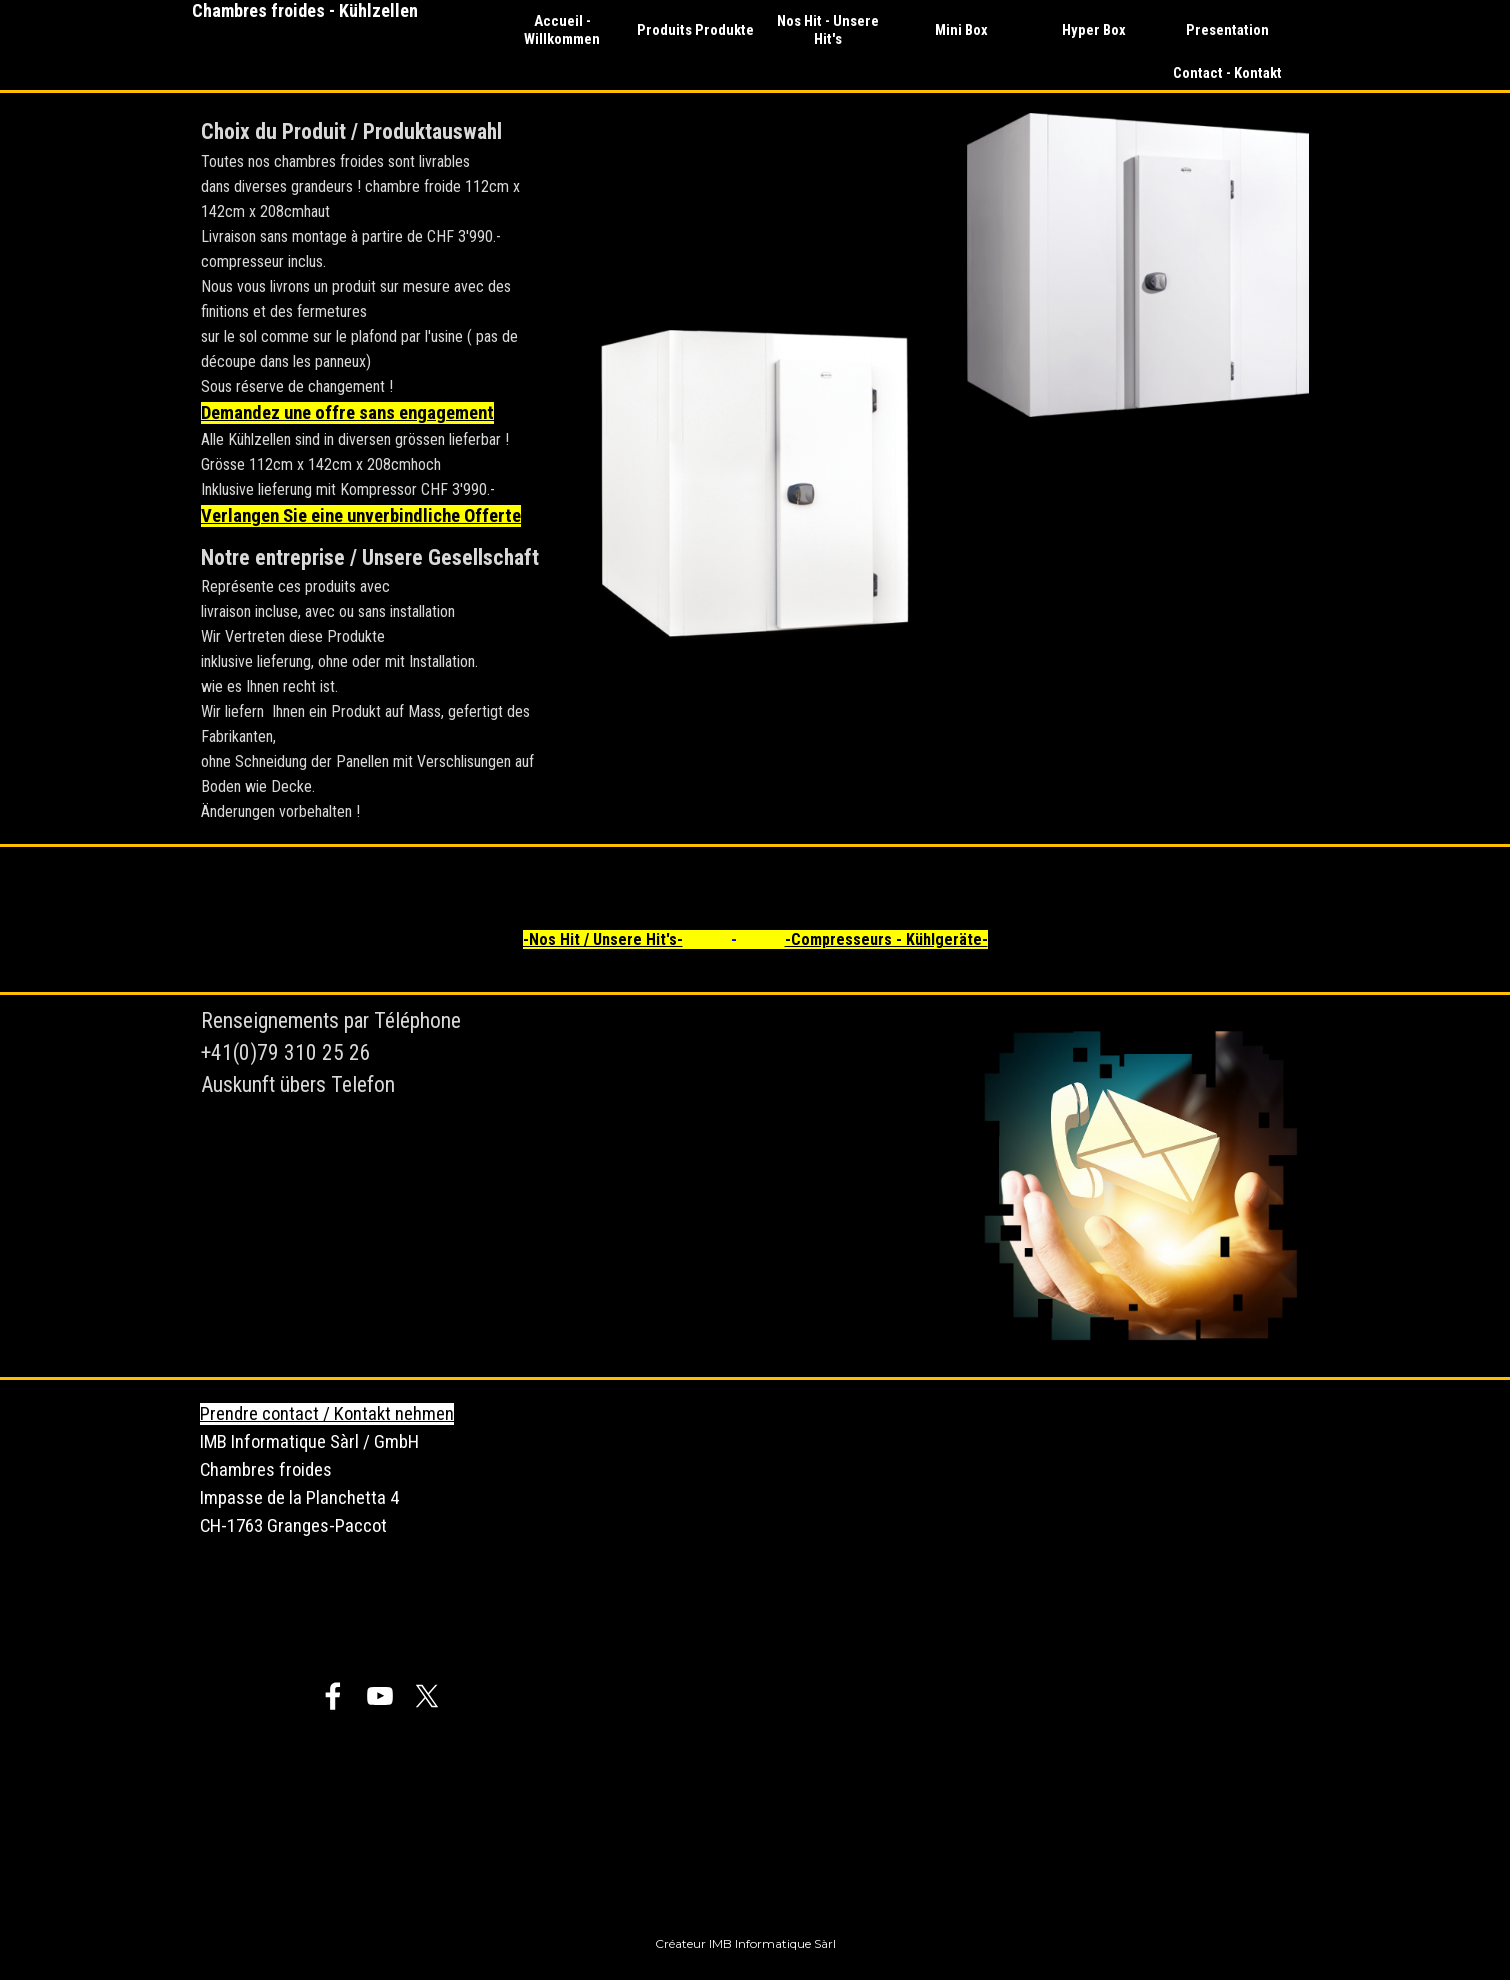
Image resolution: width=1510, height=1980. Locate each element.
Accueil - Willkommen (562, 30)
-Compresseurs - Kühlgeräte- (886, 939)
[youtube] (380, 1696)
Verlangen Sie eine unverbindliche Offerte (361, 516)
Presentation (1227, 30)
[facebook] (333, 1696)
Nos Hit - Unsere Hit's (828, 30)
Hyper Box (1094, 30)
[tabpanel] (372, 468)
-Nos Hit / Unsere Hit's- (603, 939)
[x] (427, 1696)
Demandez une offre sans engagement (347, 413)
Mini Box (961, 30)
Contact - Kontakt (1227, 73)
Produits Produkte (695, 30)
